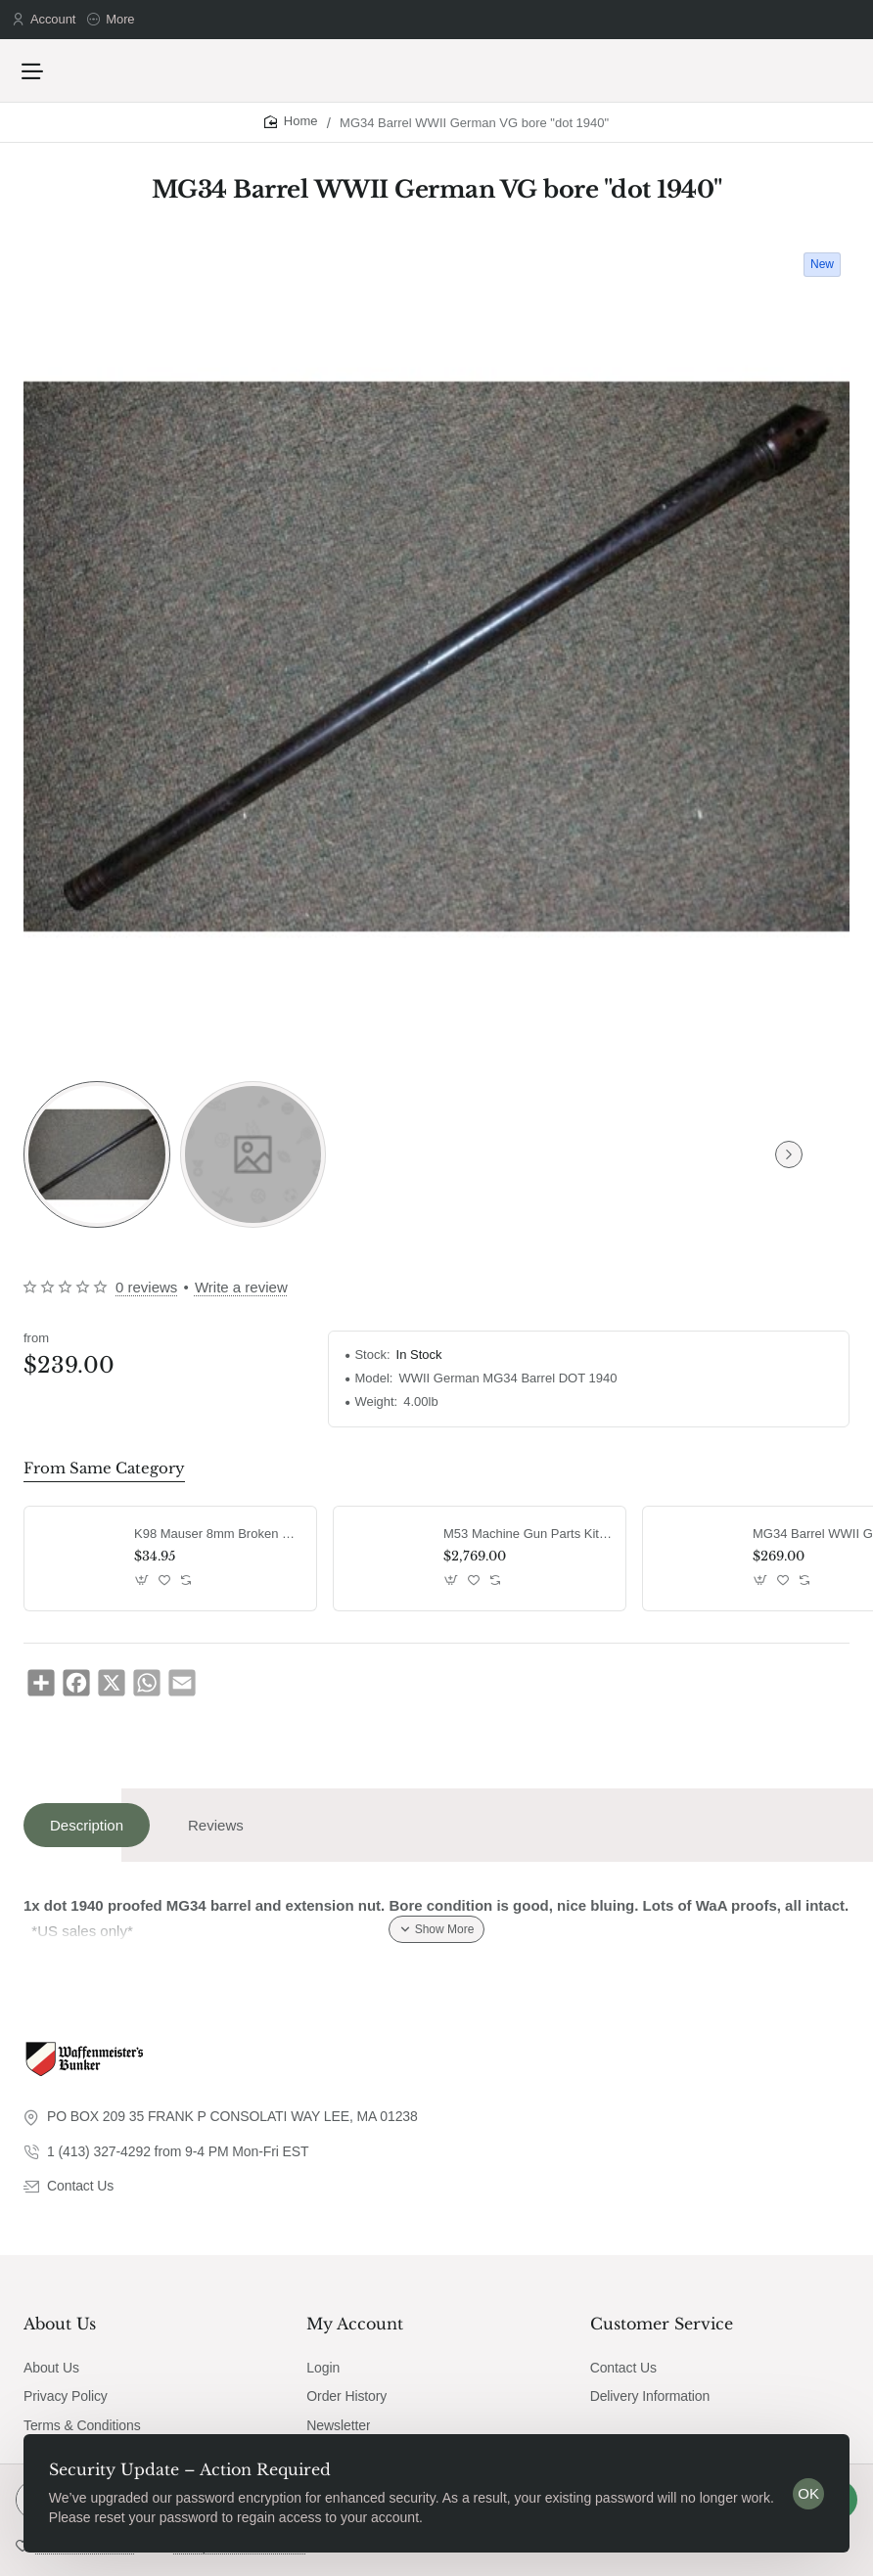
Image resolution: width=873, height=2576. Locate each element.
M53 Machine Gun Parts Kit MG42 (527, 1543)
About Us (59, 2332)
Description (86, 1835)
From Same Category (98, 1478)
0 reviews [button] (146, 1297)
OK (802, 2487)
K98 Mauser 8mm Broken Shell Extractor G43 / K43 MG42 (218, 1543)
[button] (142, 1589)
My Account (354, 2332)
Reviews (216, 1835)
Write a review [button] (241, 1297)
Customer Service (661, 2332)
